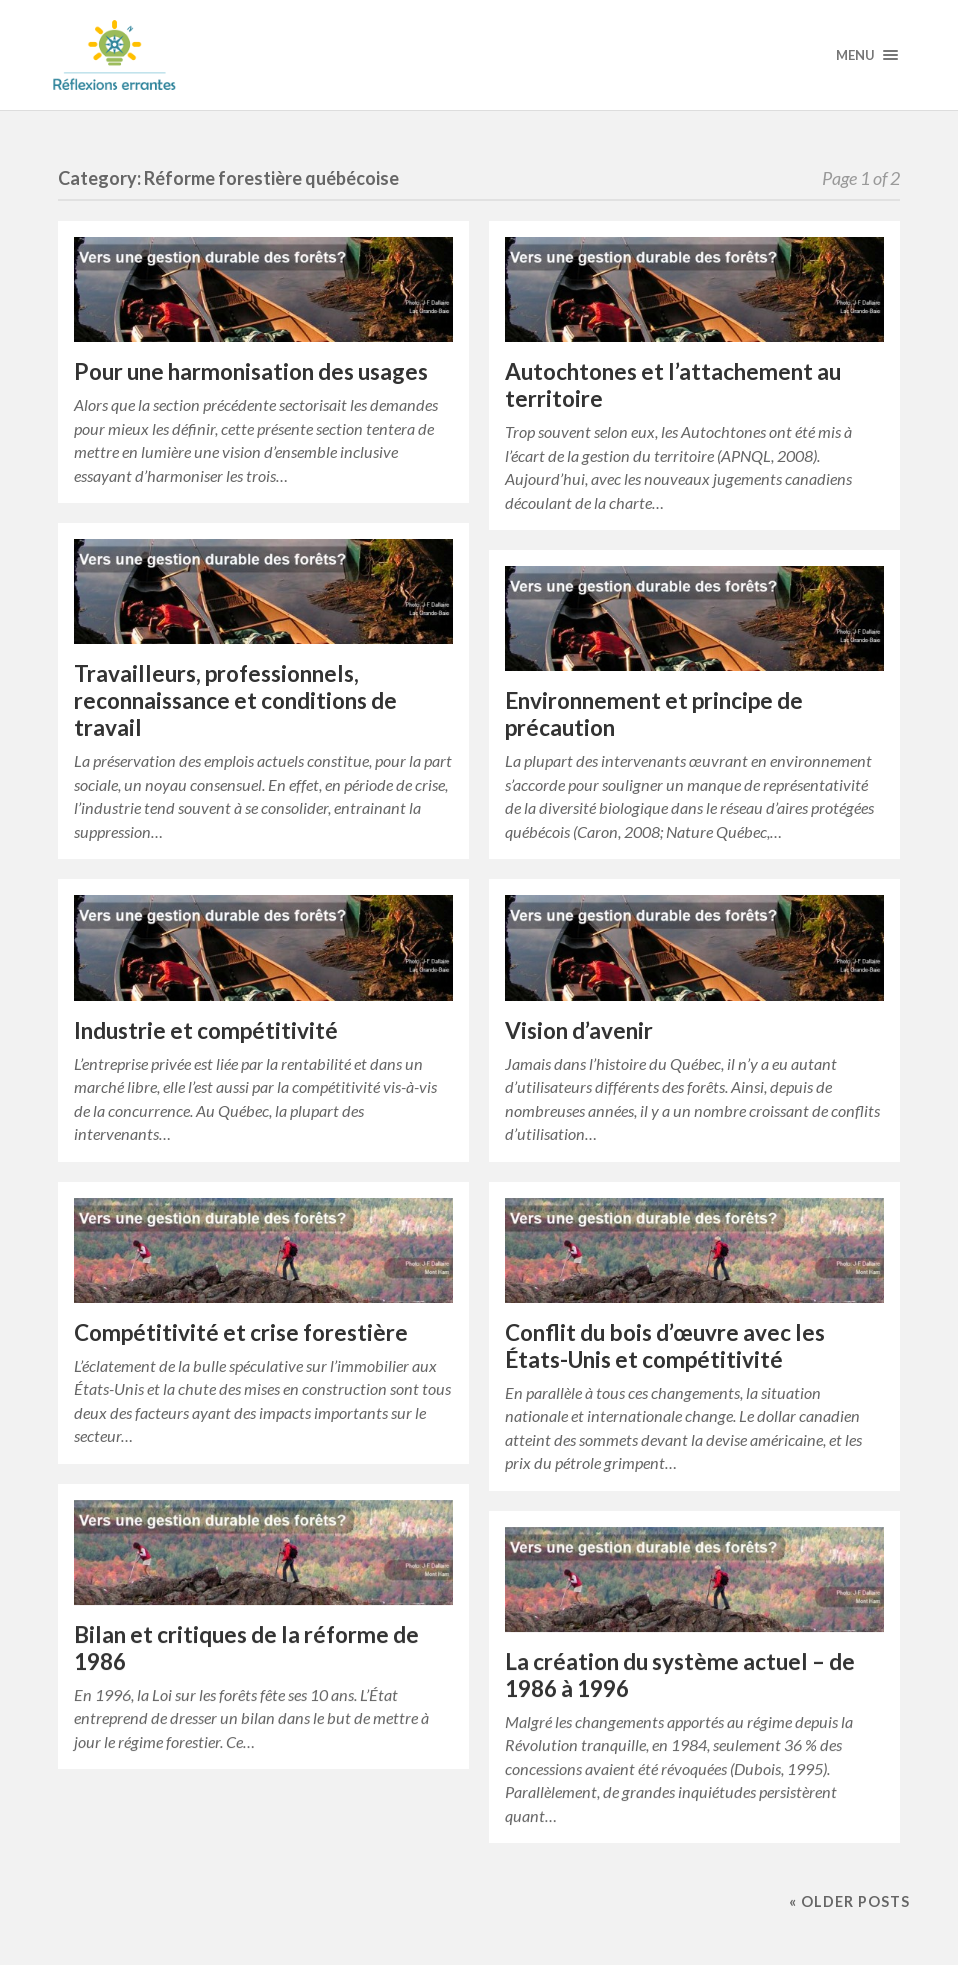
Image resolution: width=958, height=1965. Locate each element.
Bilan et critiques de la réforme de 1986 (246, 1648)
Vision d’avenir (579, 1030)
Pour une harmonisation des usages (251, 371)
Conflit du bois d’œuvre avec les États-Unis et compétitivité (665, 1346)
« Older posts (849, 1901)
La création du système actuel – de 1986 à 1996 (680, 1675)
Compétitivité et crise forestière (241, 1332)
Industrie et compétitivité (206, 1030)
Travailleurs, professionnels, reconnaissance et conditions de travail (235, 700)
